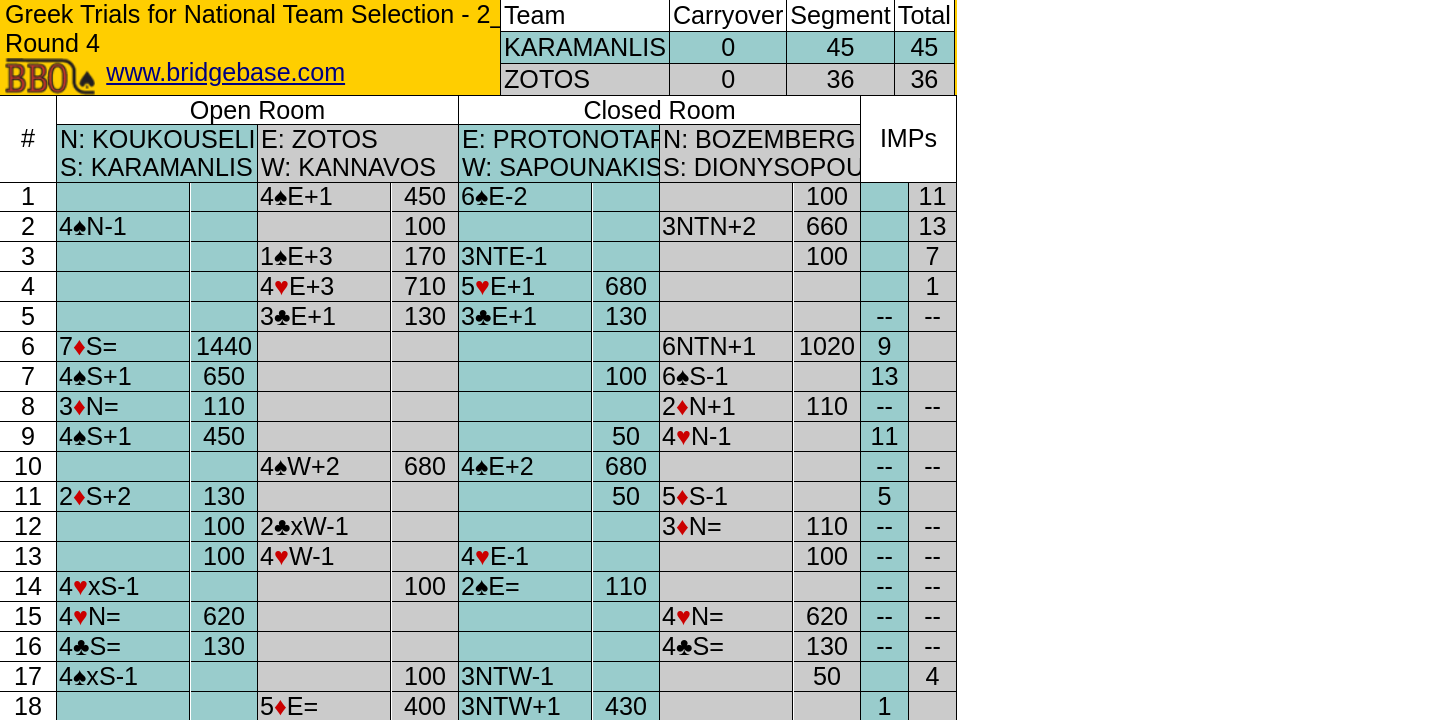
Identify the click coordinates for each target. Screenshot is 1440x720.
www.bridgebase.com (225, 72)
